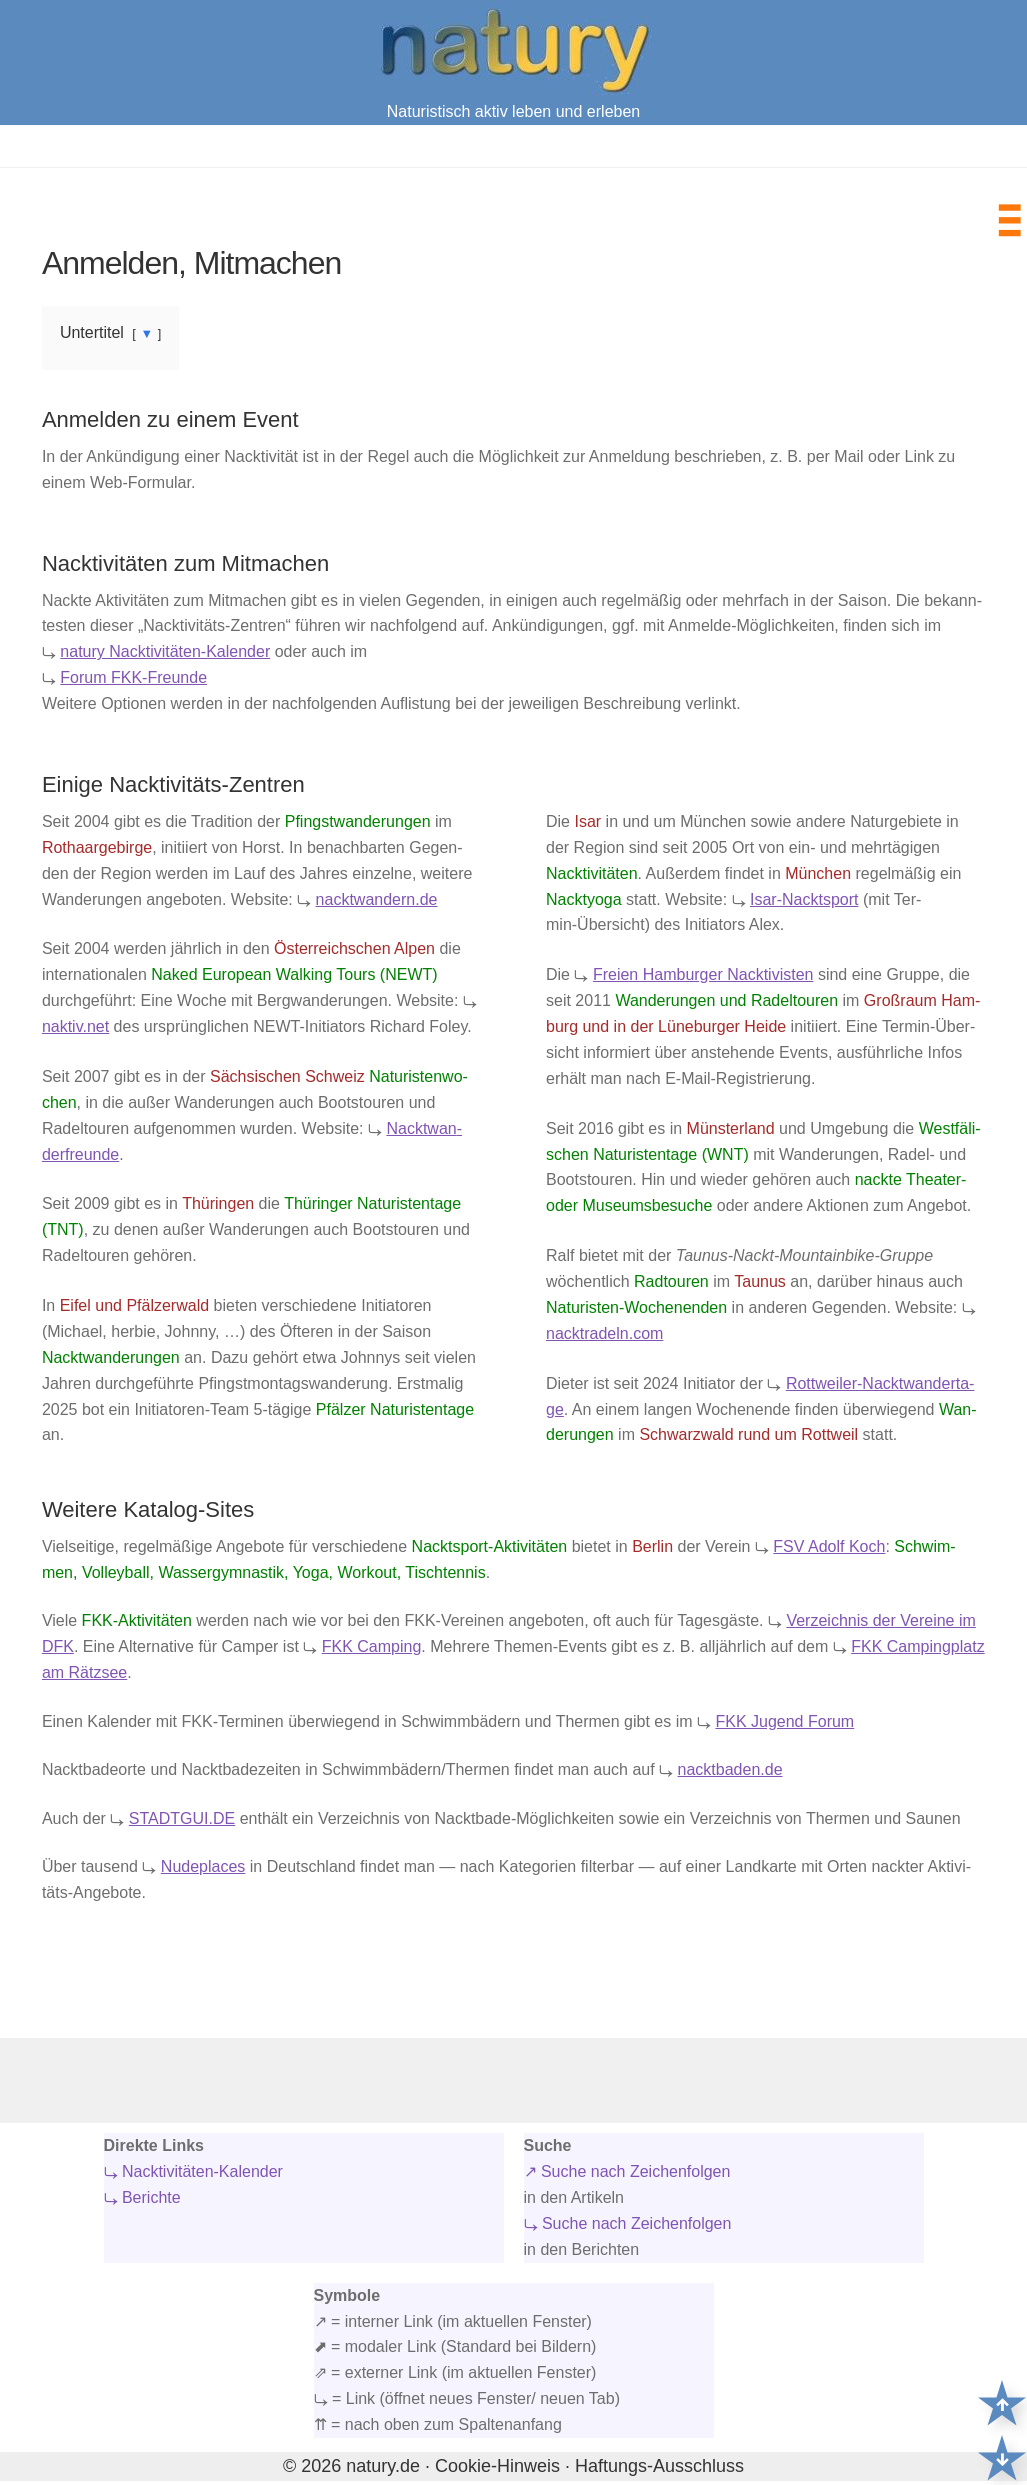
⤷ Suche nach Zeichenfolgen (628, 2223)
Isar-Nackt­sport (804, 899)
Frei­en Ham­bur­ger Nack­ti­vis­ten (703, 974)
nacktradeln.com (604, 1333)
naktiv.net (75, 1026)
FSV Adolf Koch (829, 1546)
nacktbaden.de (730, 1769)
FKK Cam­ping (372, 1646)
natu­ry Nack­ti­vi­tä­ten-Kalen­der (165, 651)
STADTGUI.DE (182, 1818)
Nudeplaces (203, 1866)
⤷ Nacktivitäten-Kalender (193, 2171)
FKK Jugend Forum (784, 1721)
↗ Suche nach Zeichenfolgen (627, 2171)
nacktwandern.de (377, 899)
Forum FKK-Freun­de (133, 677)
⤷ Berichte (142, 2197)
